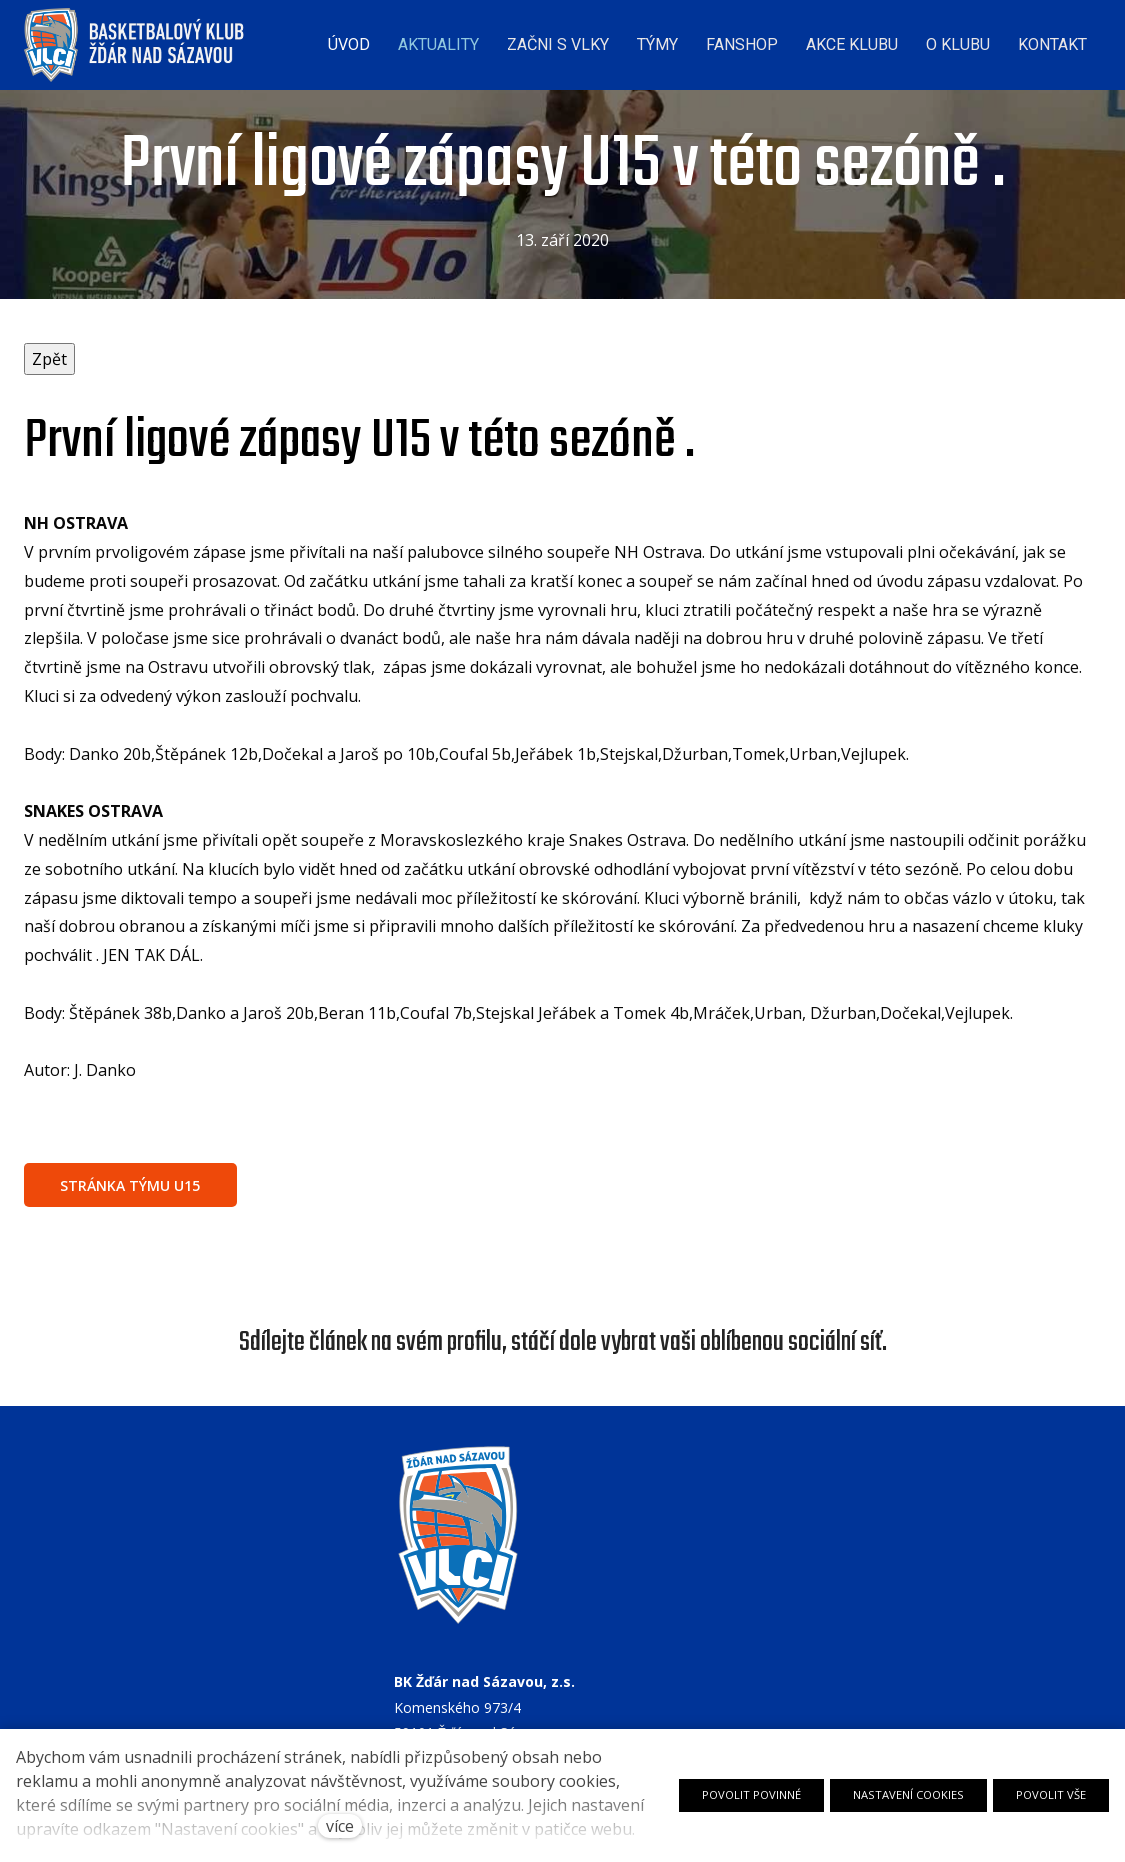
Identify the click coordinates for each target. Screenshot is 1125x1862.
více (340, 1826)
